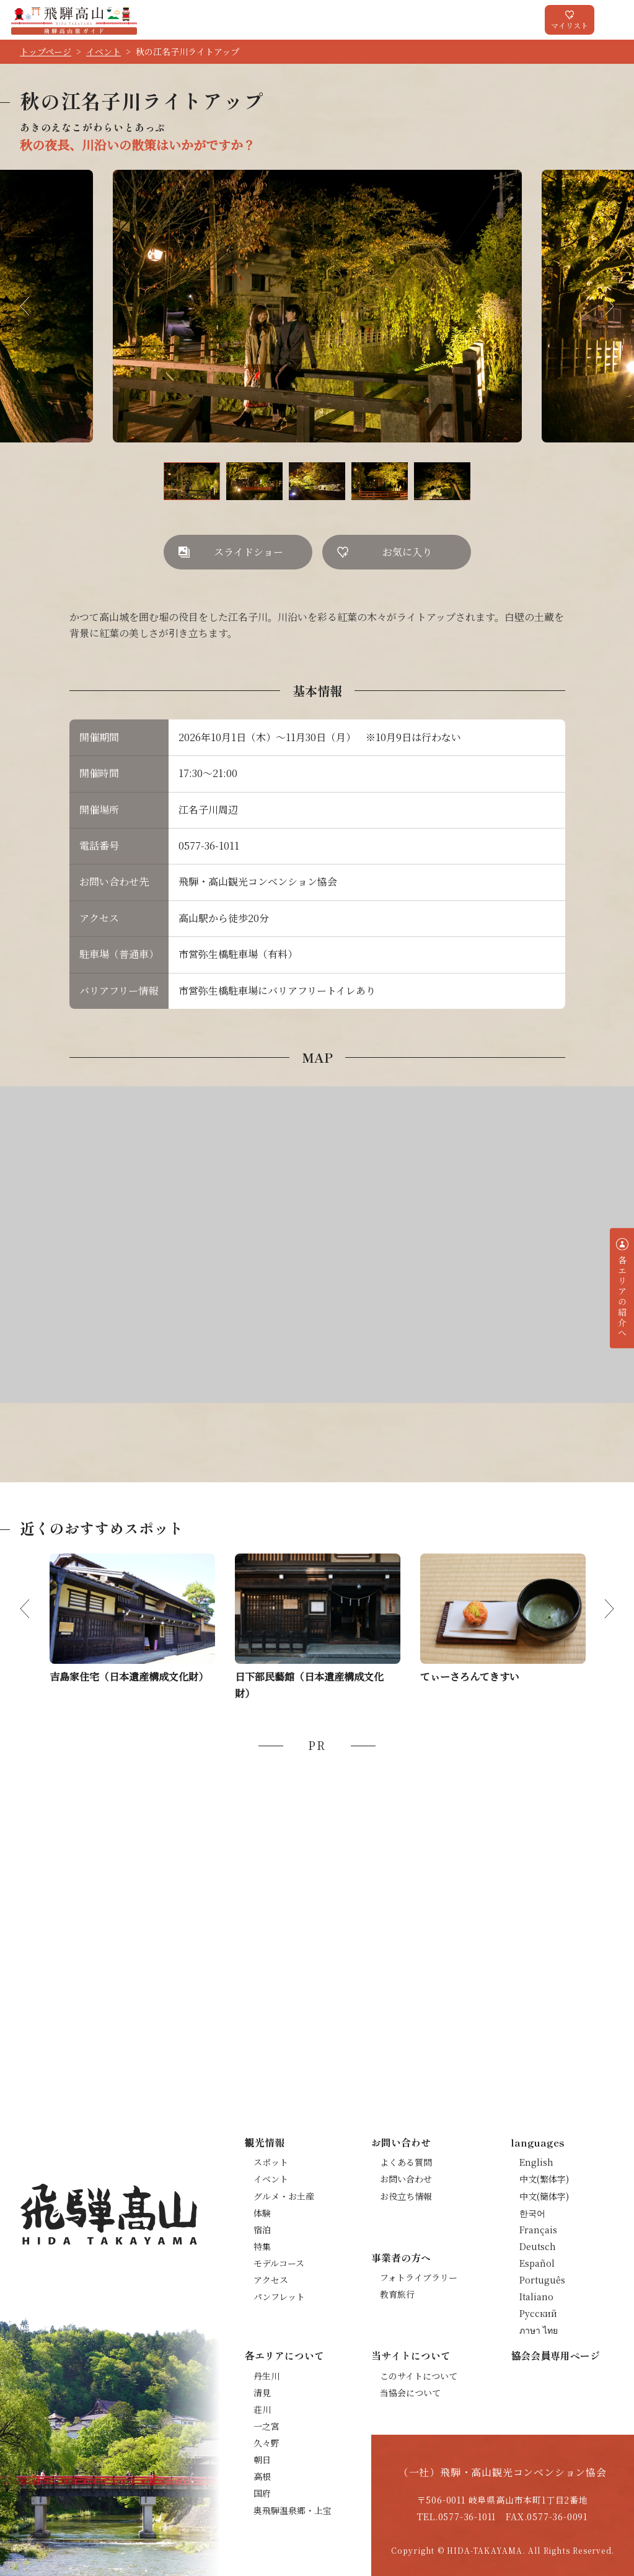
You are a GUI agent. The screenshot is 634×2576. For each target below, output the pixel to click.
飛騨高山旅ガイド (74, 20)
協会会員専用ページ (555, 2355)
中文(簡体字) (544, 2196)
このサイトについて (418, 2376)
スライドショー (248, 552)
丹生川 (266, 2376)
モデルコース (278, 2263)
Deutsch (537, 2246)
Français (538, 2229)
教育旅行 (397, 2294)
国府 (262, 2493)
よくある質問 (406, 2162)
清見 (262, 2392)
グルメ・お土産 (283, 2196)
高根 (262, 2476)
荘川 (262, 2409)
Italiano (536, 2296)
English (536, 2162)
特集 (262, 2246)
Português (542, 2280)
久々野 (266, 2443)
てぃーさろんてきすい (469, 1676)
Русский (538, 2313)
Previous (35, 306)
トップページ (45, 51)
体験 (262, 2213)
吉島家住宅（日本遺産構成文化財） (129, 1676)
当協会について (410, 2392)
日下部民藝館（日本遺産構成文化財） (309, 1684)
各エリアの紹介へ (622, 1296)
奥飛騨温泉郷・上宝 (292, 2510)
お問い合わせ (406, 2179)
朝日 (262, 2459)
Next (599, 306)
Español (537, 2263)
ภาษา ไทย (538, 2330)
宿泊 (262, 2229)
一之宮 (266, 2426)
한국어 (532, 2213)
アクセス (270, 2280)
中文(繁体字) (544, 2179)
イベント (103, 51)
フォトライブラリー (418, 2277)
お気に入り (407, 552)
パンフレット (279, 2296)
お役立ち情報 (406, 2196)
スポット (270, 2162)
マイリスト (569, 25)
